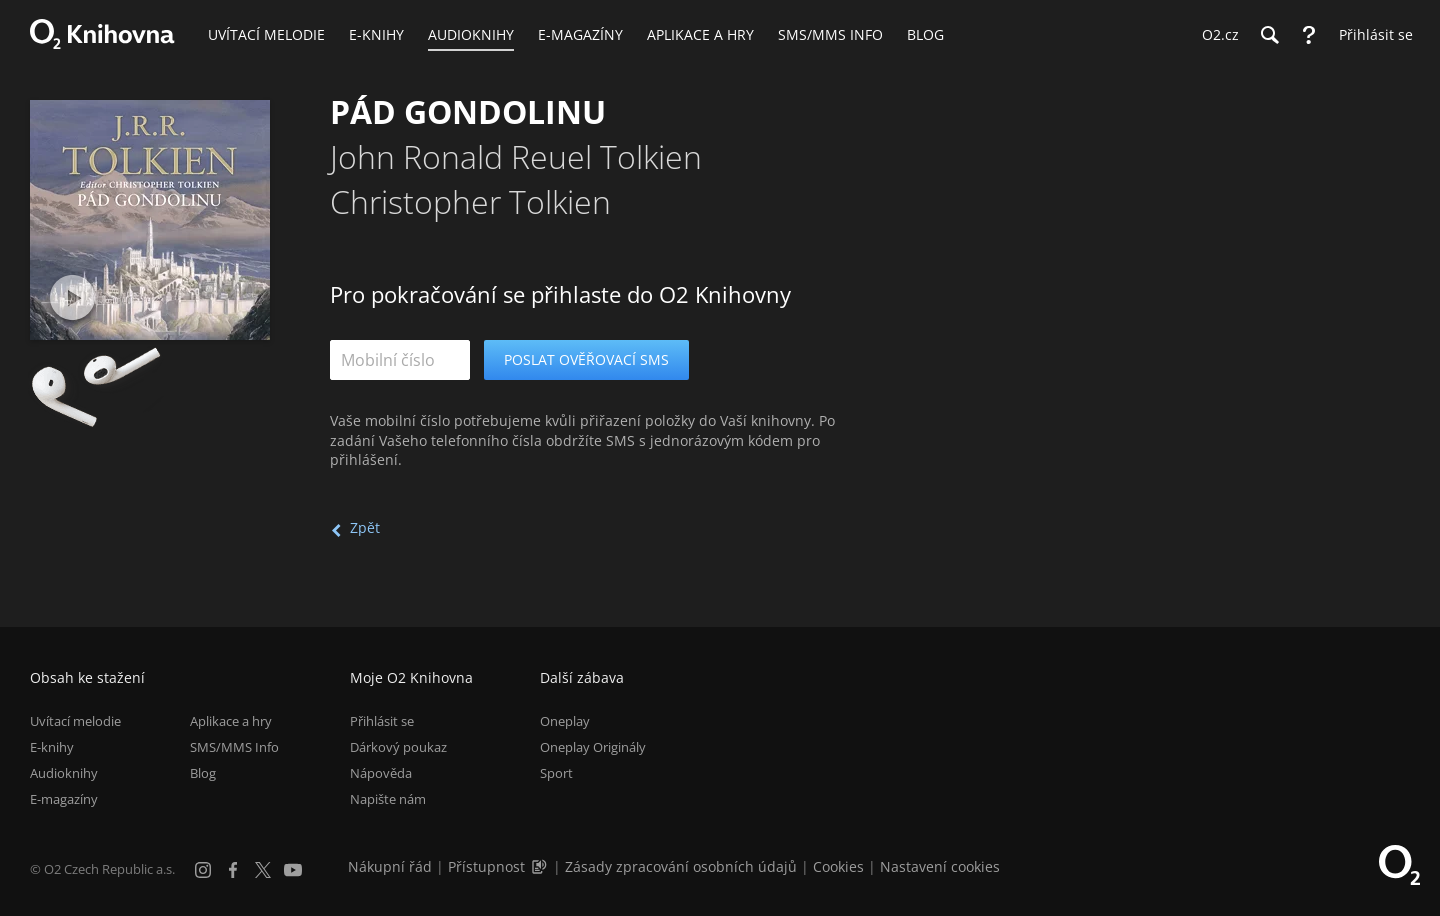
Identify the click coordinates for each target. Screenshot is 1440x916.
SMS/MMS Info (234, 747)
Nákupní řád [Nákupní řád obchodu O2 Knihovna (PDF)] (390, 866)
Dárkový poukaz (398, 747)
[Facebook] (233, 870)
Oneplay (565, 721)
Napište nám (388, 799)
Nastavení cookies (940, 866)
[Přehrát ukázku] (72, 297)
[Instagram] (203, 870)
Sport (556, 773)
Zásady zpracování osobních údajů (681, 866)
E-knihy (52, 747)
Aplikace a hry (231, 721)
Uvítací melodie (75, 721)
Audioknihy (64, 773)
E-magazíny (64, 799)
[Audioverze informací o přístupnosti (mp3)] (541, 866)
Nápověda (381, 773)
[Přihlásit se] (1371, 35)
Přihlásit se (382, 721)
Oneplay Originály (593, 747)
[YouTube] (293, 870)
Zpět (365, 527)
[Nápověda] (1309, 35)
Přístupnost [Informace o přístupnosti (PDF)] (486, 866)
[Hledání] (1269, 35)
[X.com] (263, 870)
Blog (203, 773)
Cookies (838, 866)
